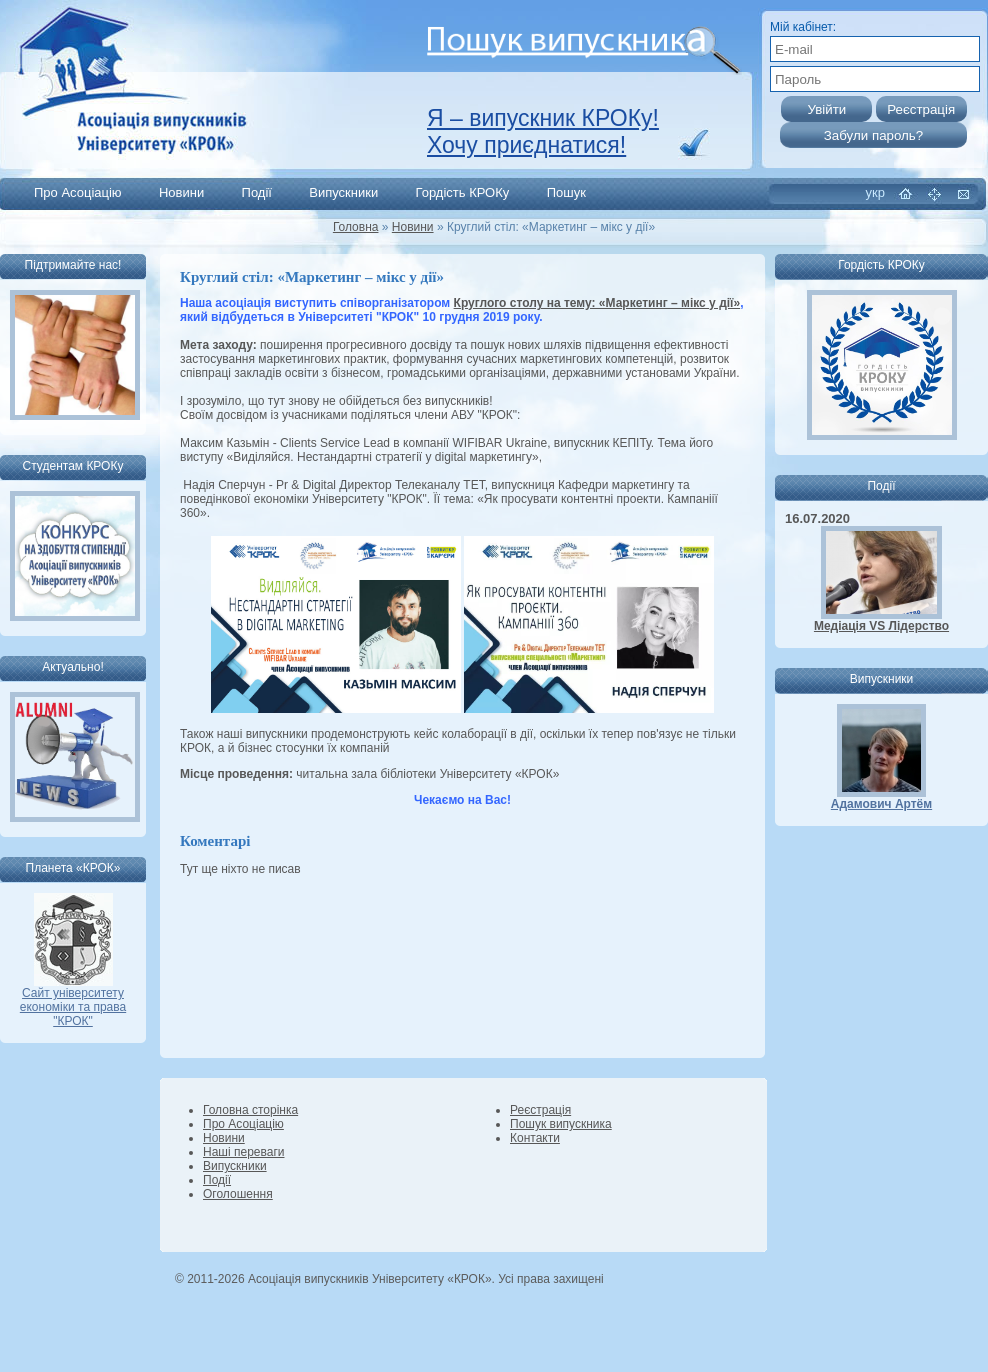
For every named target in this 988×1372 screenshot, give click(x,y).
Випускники (343, 192)
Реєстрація (540, 1110)
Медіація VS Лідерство (881, 626)
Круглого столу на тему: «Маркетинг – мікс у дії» (597, 303)
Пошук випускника (561, 1124)
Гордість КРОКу (463, 192)
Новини (181, 192)
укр (875, 192)
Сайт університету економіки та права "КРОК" (73, 1001)
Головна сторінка (250, 1110)
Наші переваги (243, 1152)
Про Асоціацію (78, 192)
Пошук (566, 192)
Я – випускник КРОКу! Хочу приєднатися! (543, 131)
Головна (356, 227)
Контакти (535, 1138)
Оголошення (238, 1194)
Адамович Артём (881, 804)
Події (257, 192)
